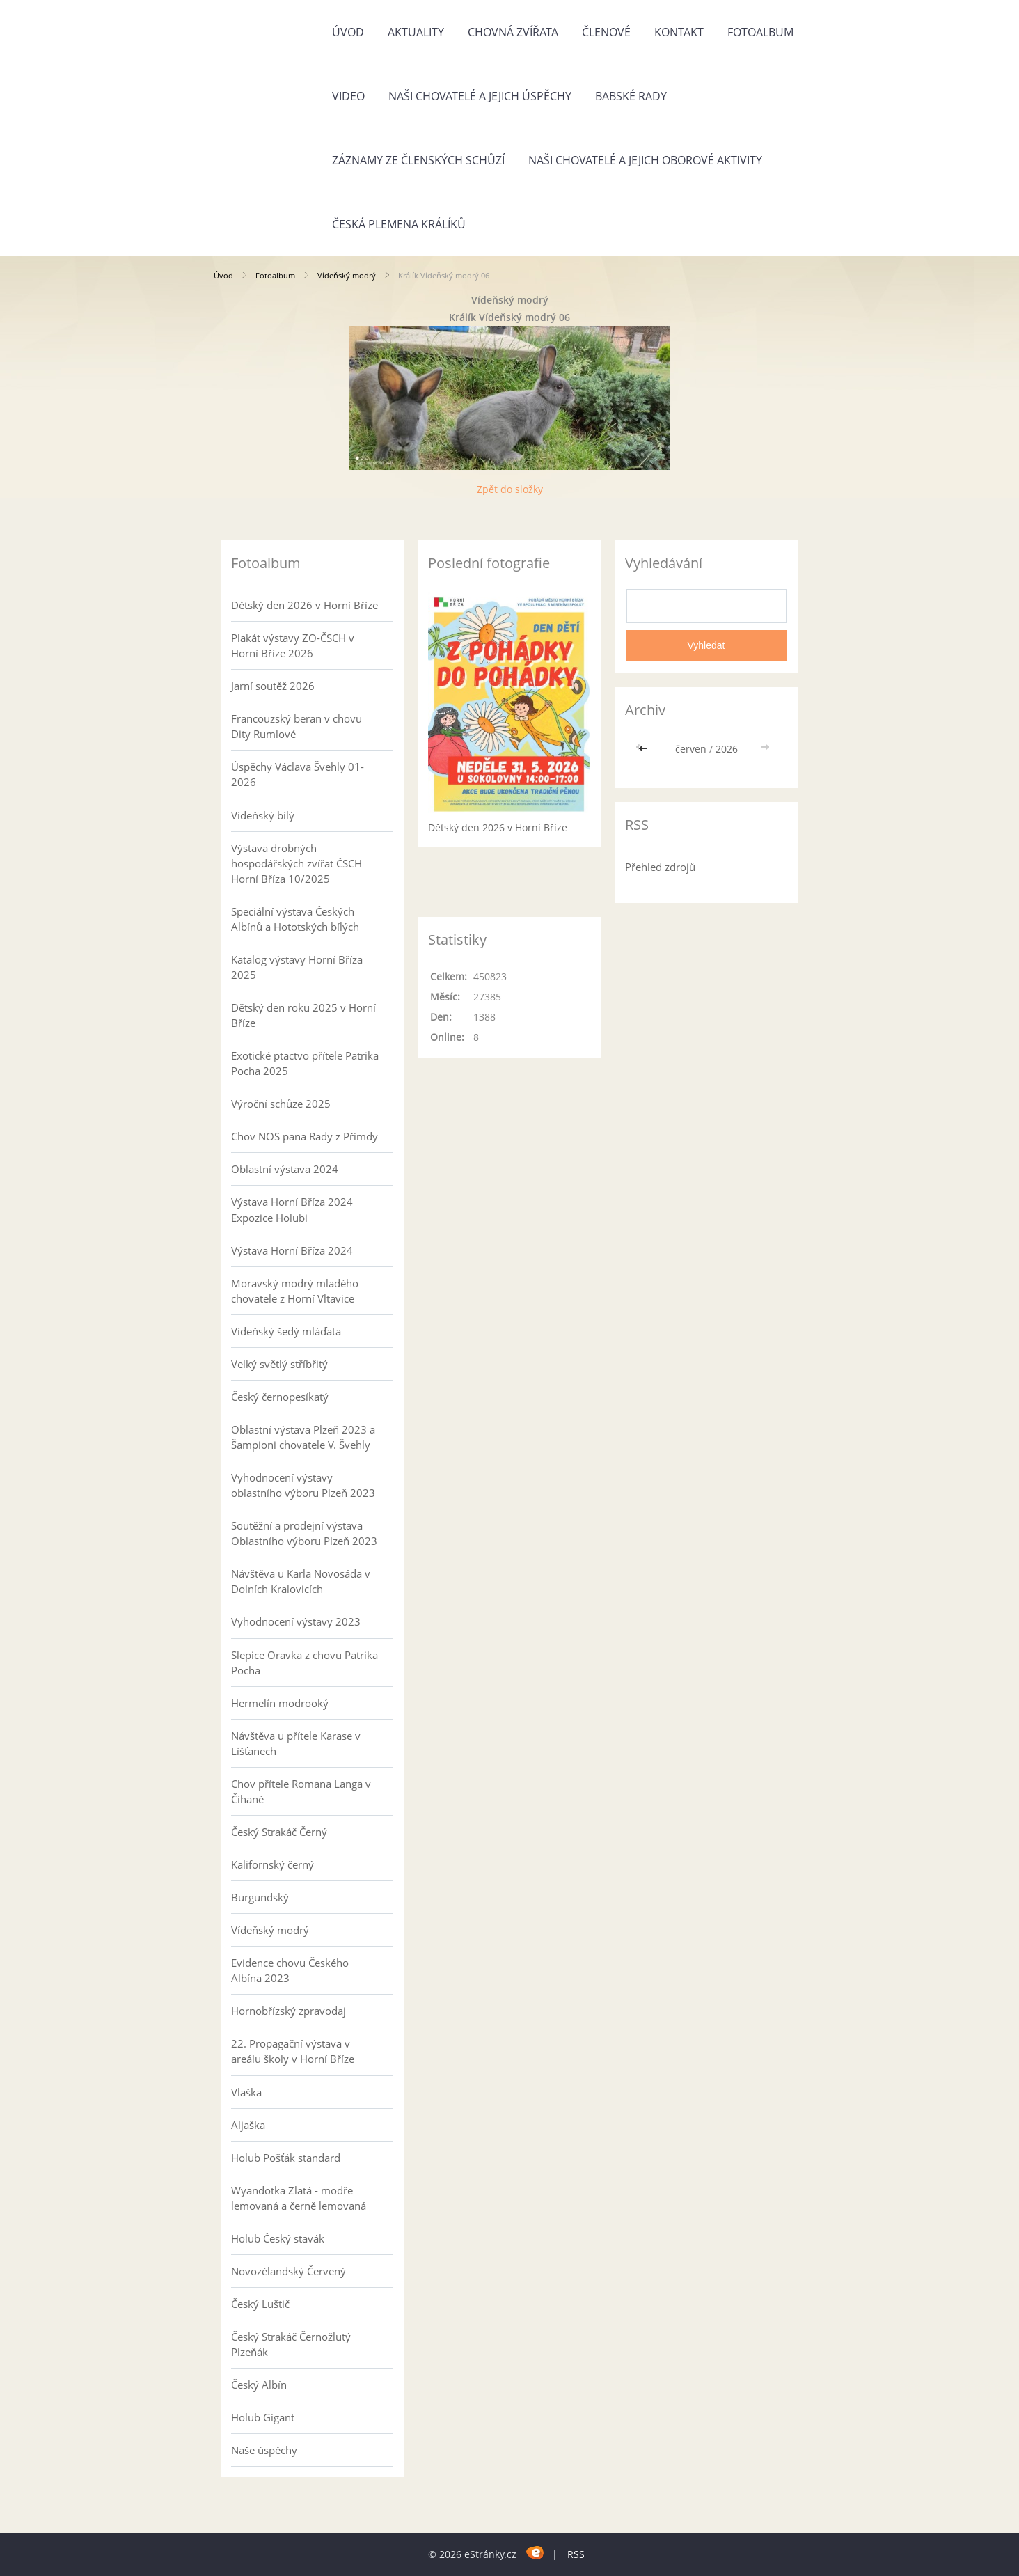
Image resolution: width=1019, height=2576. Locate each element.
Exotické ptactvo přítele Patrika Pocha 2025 (305, 1063)
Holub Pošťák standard (285, 2158)
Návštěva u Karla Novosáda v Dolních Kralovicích (300, 1581)
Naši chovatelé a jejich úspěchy (479, 96)
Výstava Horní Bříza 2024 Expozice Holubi (292, 1209)
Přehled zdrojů (660, 867)
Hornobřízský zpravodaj (288, 2011)
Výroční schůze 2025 (281, 1103)
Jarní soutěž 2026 (273, 686)
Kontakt (679, 32)
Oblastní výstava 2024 (284, 1169)
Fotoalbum (760, 32)
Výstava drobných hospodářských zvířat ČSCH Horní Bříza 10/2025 (296, 863)
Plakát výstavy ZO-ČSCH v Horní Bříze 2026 (292, 645)
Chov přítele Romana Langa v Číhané (301, 1791)
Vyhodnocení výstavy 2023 (296, 1621)
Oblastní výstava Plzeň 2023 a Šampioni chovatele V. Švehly (303, 1437)
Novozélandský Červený (288, 2271)
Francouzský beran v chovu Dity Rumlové (296, 726)
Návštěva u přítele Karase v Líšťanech (296, 1743)
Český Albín (259, 2385)
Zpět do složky (510, 489)
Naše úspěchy (264, 2450)
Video (348, 96)
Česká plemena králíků (399, 224)
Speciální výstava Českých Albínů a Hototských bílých (295, 919)
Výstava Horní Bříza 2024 (292, 1250)
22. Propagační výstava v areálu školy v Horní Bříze (292, 2051)
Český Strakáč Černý (279, 1832)
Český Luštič (260, 2304)
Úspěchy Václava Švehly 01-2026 (297, 774)
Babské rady (631, 96)
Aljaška (248, 2125)
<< (644, 748)
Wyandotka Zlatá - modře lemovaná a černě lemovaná (298, 2198)
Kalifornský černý (272, 1864)
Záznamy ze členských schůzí (418, 160)
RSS (576, 2554)
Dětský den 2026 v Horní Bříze (304, 605)
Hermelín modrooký (280, 1703)
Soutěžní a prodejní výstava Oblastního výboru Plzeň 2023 (304, 1533)
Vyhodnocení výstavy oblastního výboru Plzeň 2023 (303, 1485)
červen (690, 748)
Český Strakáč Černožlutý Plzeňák (291, 2344)
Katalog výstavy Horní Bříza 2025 (297, 967)
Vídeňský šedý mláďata (286, 1331)
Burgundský (260, 1897)
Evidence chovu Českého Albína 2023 (290, 1970)
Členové (606, 32)
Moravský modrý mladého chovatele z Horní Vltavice (294, 1290)
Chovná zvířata (513, 32)
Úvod (348, 32)
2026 (727, 748)
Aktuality (416, 32)
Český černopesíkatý (280, 1397)
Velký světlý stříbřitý (279, 1364)
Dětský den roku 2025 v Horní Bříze (303, 1015)
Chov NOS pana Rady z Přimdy (304, 1136)
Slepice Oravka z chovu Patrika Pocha (304, 1662)
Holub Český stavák (277, 2238)
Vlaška (246, 2092)
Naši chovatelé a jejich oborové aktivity (645, 160)
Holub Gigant (262, 2417)
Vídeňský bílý (262, 815)
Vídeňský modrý (346, 275)
